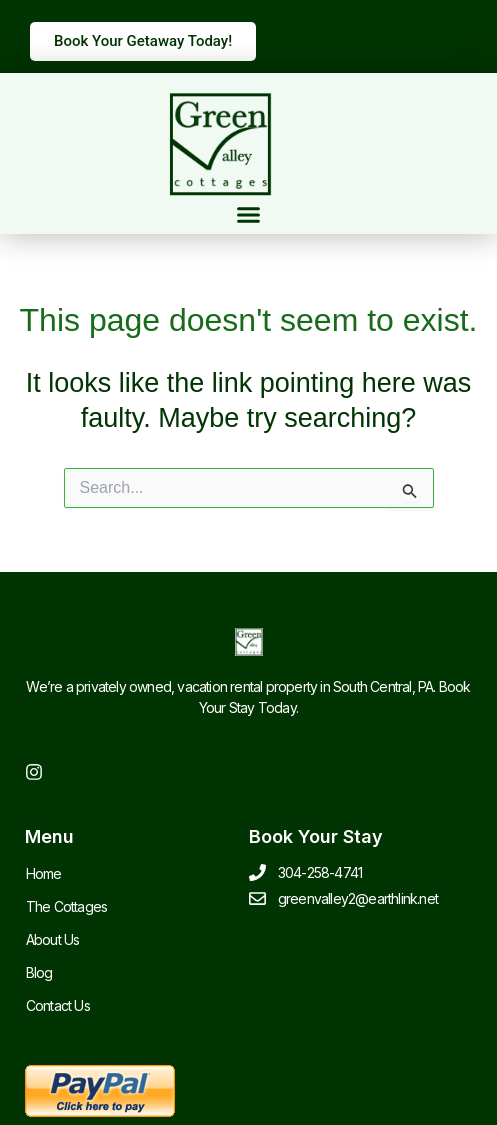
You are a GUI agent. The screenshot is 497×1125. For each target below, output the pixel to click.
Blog (39, 972)
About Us (53, 939)
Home (44, 873)
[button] (249, 215)
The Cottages (66, 906)
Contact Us (58, 1005)
